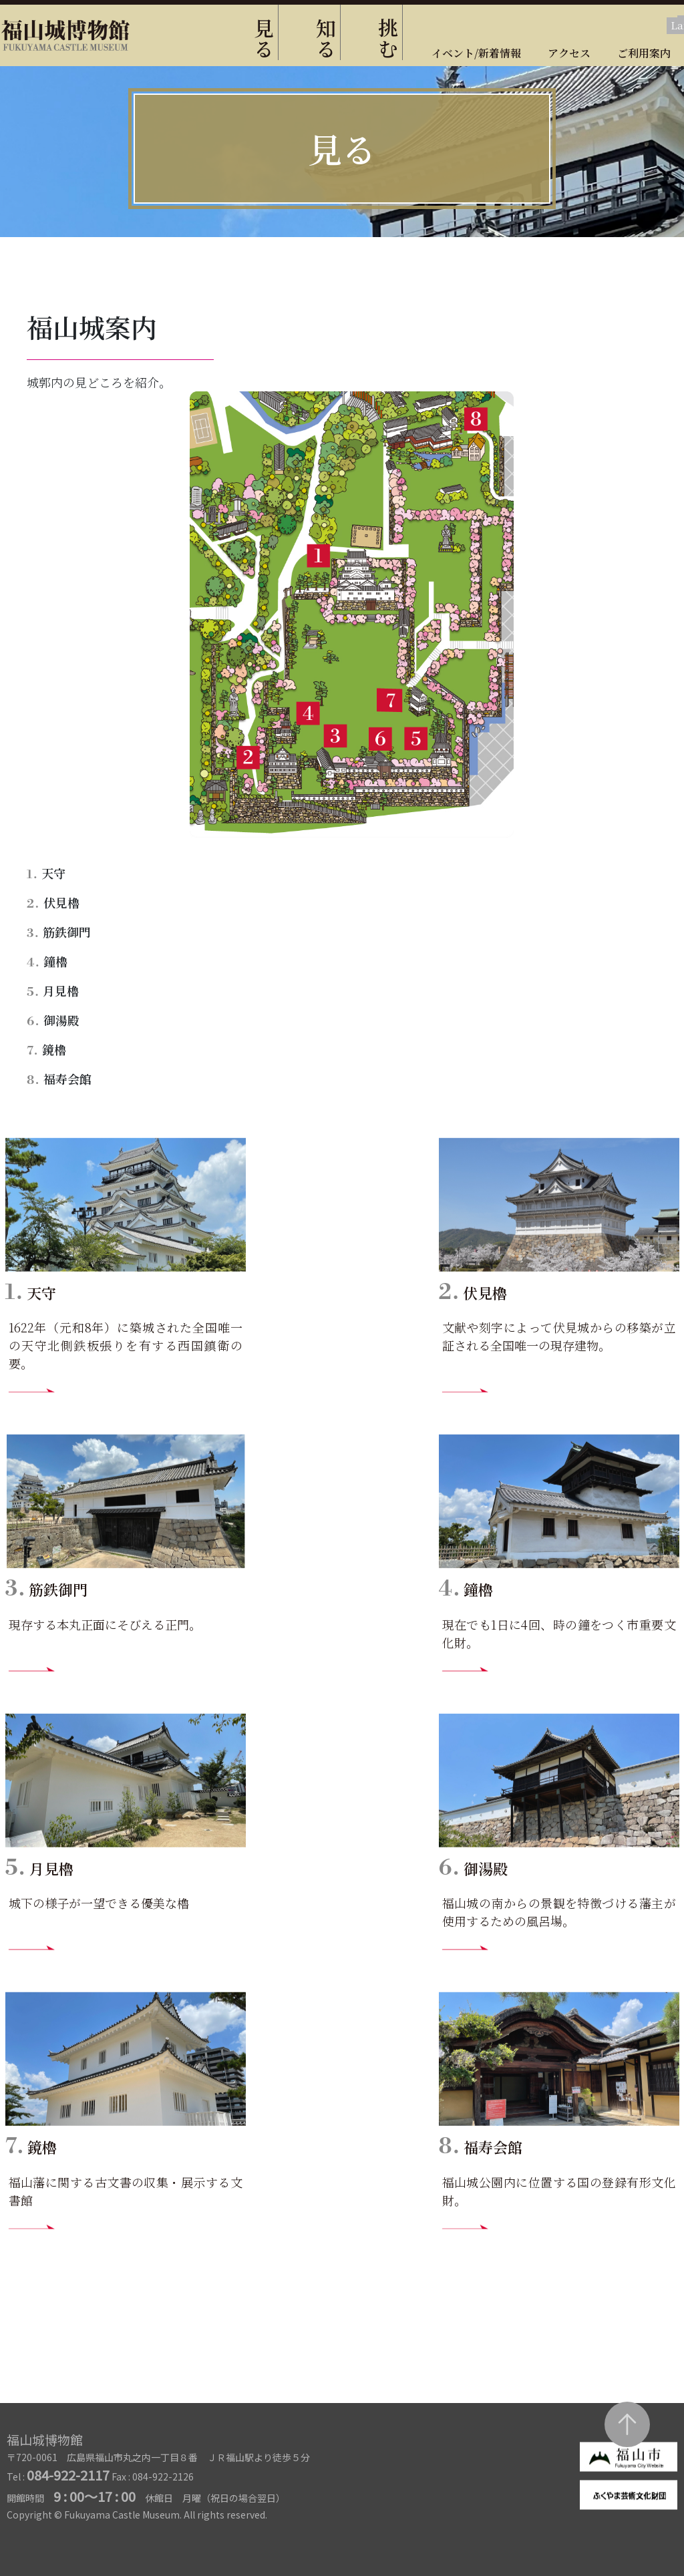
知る (326, 38)
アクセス (569, 53)
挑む (388, 38)
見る (264, 38)
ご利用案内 (644, 53)
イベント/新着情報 (476, 53)
